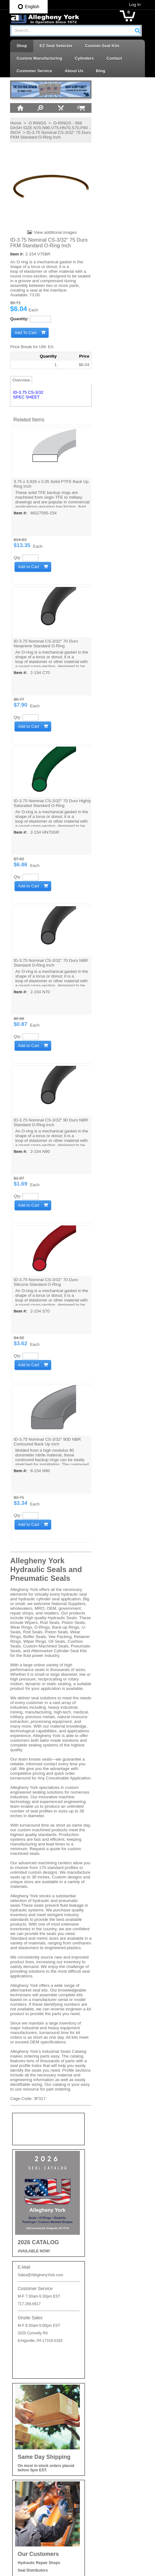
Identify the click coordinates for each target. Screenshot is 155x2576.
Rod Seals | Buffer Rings (107, 2424)
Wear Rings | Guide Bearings (111, 2491)
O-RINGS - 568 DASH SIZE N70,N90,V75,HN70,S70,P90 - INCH (44, 127)
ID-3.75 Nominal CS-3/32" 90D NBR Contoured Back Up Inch (42, 1441)
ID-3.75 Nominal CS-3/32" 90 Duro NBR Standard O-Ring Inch (46, 1121)
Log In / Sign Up (27, 2395)
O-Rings (91, 2363)
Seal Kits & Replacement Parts (112, 2446)
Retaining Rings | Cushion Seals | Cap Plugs (108, 2411)
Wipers (90, 2503)
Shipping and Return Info (35, 2351)
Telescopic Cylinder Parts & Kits (113, 2458)
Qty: (13, 557)
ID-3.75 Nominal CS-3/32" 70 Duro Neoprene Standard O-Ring (41, 643)
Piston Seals (95, 2397)
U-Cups (91, 2469)
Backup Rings (97, 2352)
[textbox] (73, 30)
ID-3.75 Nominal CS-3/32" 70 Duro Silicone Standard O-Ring (41, 1281)
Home (11, 122)
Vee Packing (95, 2480)
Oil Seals (92, 2375)
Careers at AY (24, 2362)
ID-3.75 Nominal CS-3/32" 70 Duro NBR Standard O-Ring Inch (46, 962)
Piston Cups (95, 2386)
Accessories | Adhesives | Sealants (107, 2339)
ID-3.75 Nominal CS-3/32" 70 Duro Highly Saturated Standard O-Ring (41, 802)
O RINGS (32, 122)
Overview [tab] (16, 379)
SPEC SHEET (21, 396)
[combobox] (75, 31)
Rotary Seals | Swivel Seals (109, 2435)
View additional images (49, 232)
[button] (142, 30)
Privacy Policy (25, 2340)
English (28, 6)
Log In (140, 4)
